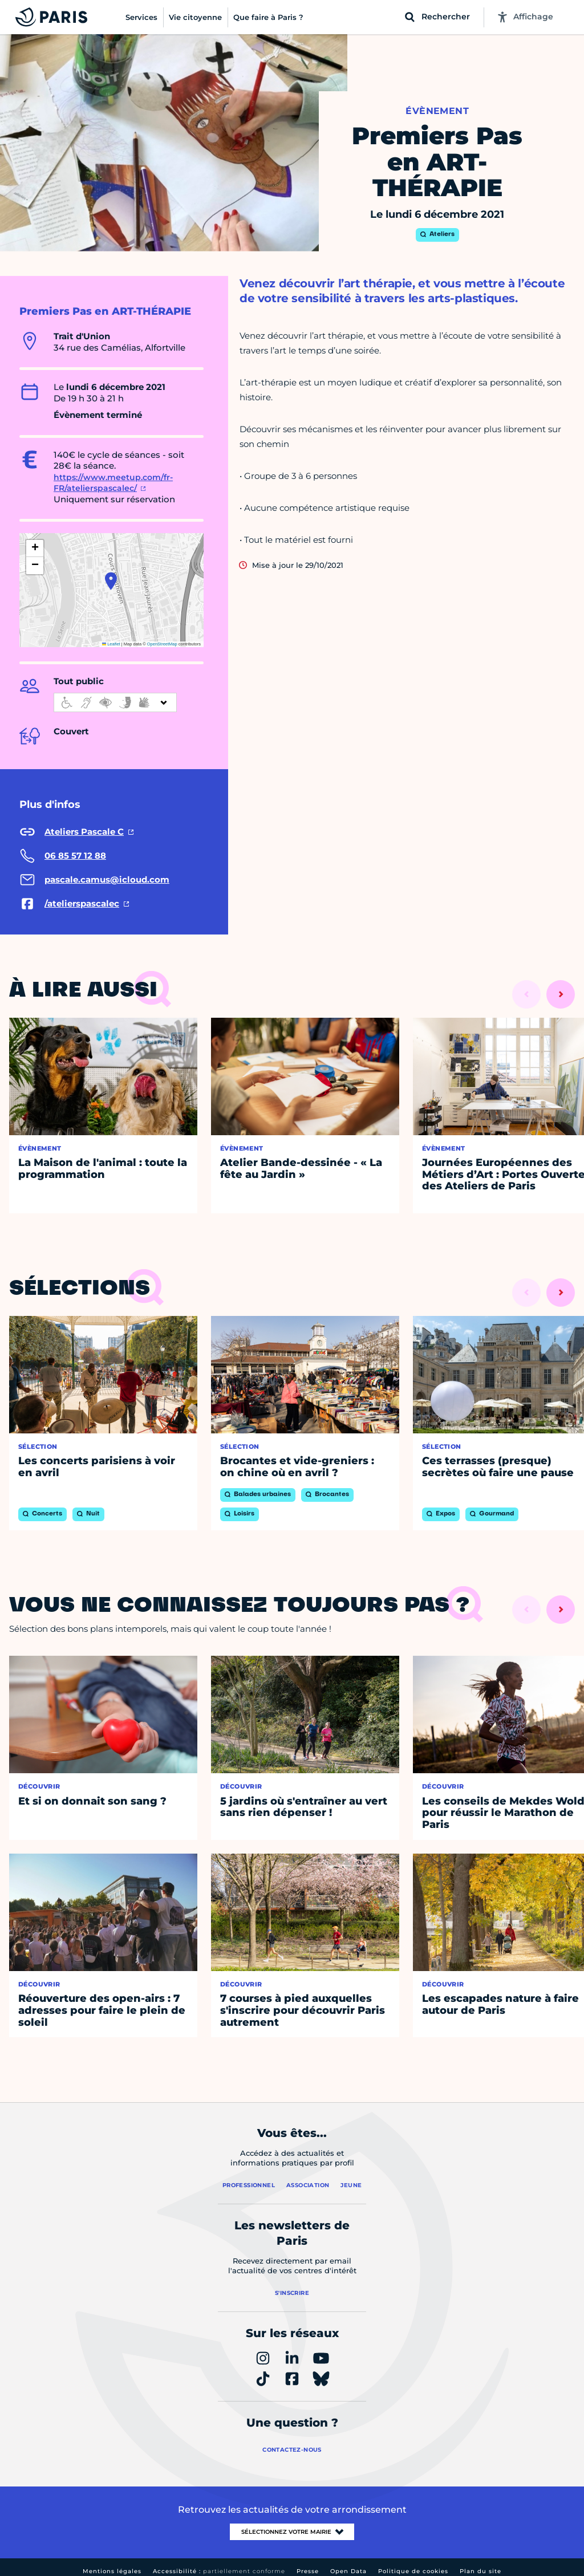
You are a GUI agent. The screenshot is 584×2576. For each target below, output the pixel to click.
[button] (111, 581)
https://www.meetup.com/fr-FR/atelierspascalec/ (113, 483)
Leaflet (111, 644)
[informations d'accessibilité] (115, 702)
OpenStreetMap (162, 644)
